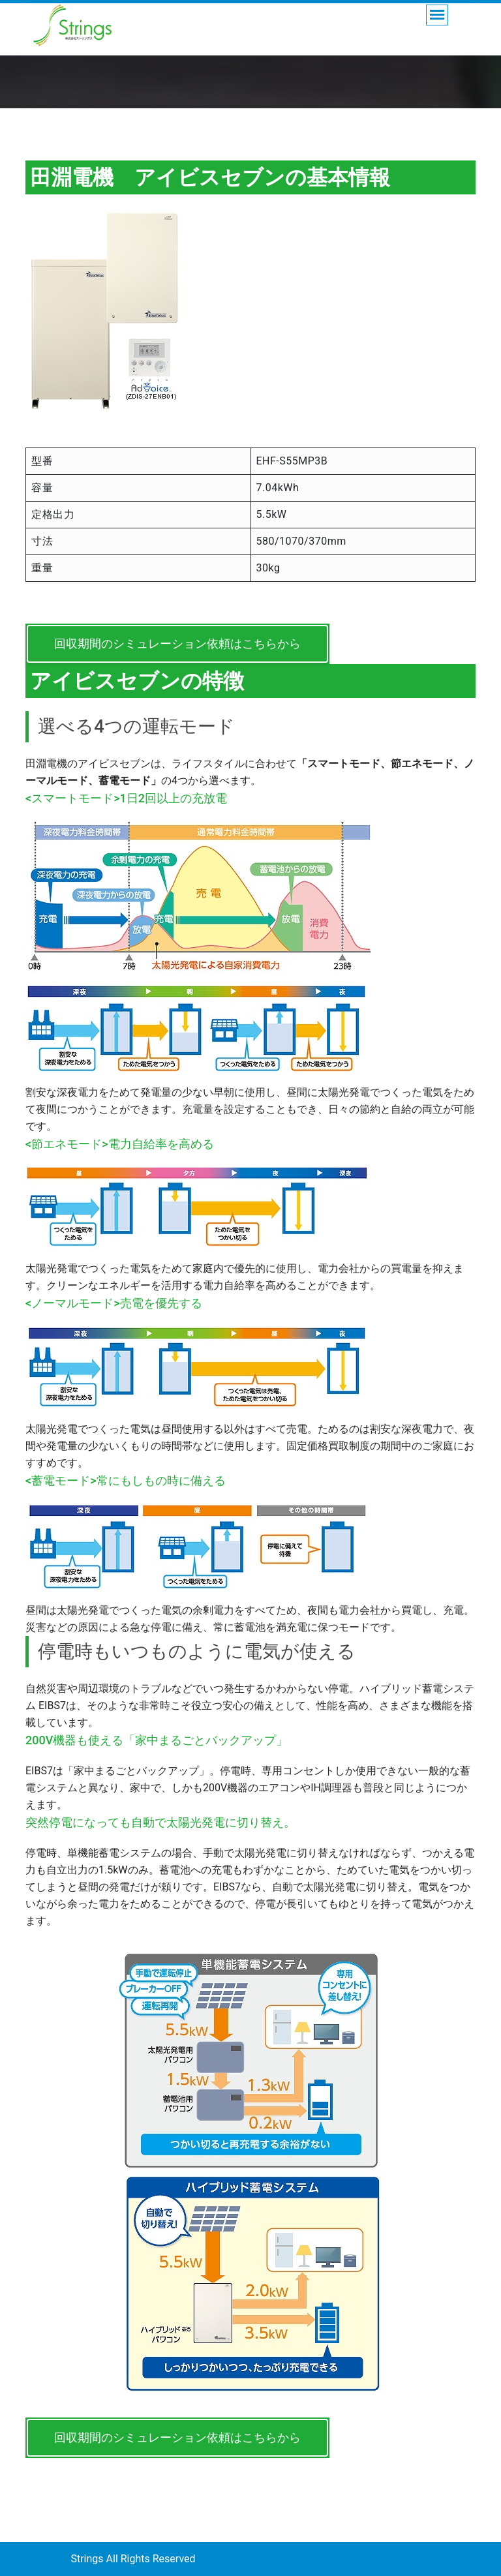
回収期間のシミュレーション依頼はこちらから (177, 643)
